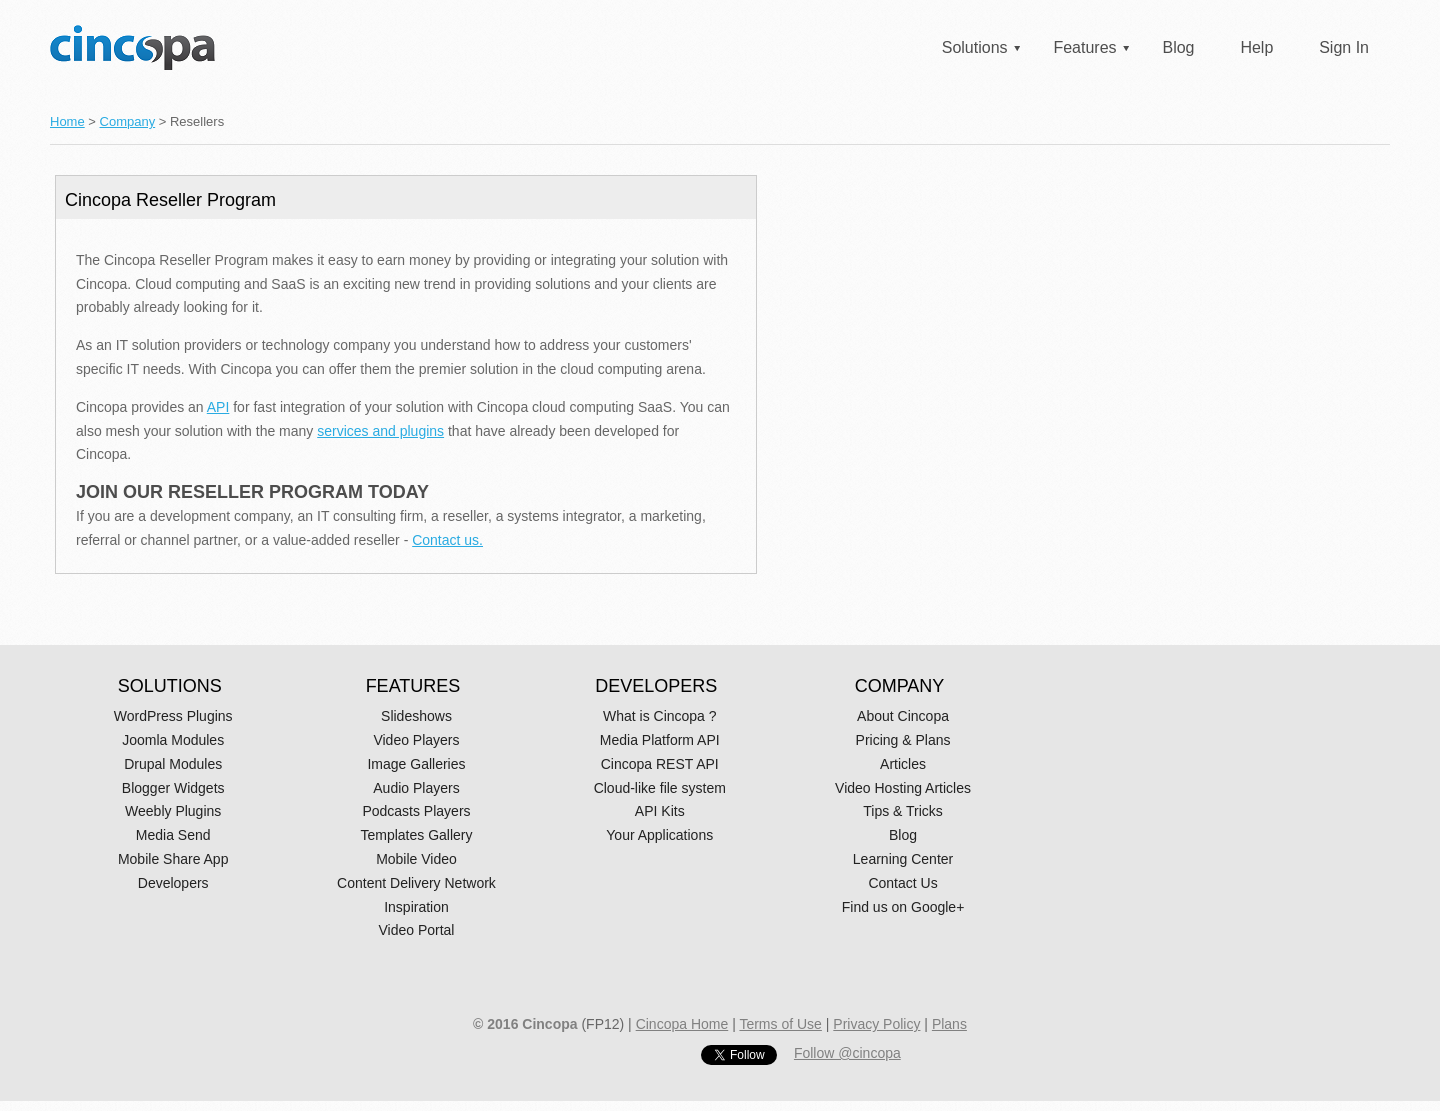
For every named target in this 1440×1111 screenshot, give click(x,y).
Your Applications (659, 835)
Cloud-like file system (660, 788)
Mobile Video (416, 859)
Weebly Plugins (173, 811)
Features (1084, 47)
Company (128, 121)
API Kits (660, 811)
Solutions (975, 47)
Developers (173, 883)
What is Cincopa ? (660, 716)
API (218, 407)
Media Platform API (660, 740)
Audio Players (416, 788)
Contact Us (902, 883)
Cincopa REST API (660, 764)
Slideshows (416, 716)
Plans (949, 1024)
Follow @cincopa (847, 1053)
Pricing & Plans (903, 740)
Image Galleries (416, 764)
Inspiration (416, 907)
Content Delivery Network (416, 883)
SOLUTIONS (170, 686)
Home (67, 121)
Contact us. (447, 540)
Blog (1178, 47)
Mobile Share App (173, 859)
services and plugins (380, 431)
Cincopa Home (682, 1024)
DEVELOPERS (656, 686)
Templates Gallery (416, 835)
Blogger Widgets (173, 788)
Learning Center (903, 859)
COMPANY (900, 686)
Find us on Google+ (903, 907)
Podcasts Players (416, 811)
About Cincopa (903, 716)
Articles (903, 764)
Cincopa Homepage (132, 47)
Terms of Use (780, 1024)
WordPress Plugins (173, 716)
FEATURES (413, 686)
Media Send (173, 835)
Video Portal (416, 930)
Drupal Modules (173, 764)
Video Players (416, 740)
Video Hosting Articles (903, 788)
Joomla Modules (173, 740)
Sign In (1344, 47)
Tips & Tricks (903, 811)
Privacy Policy (876, 1024)
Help (1256, 47)
